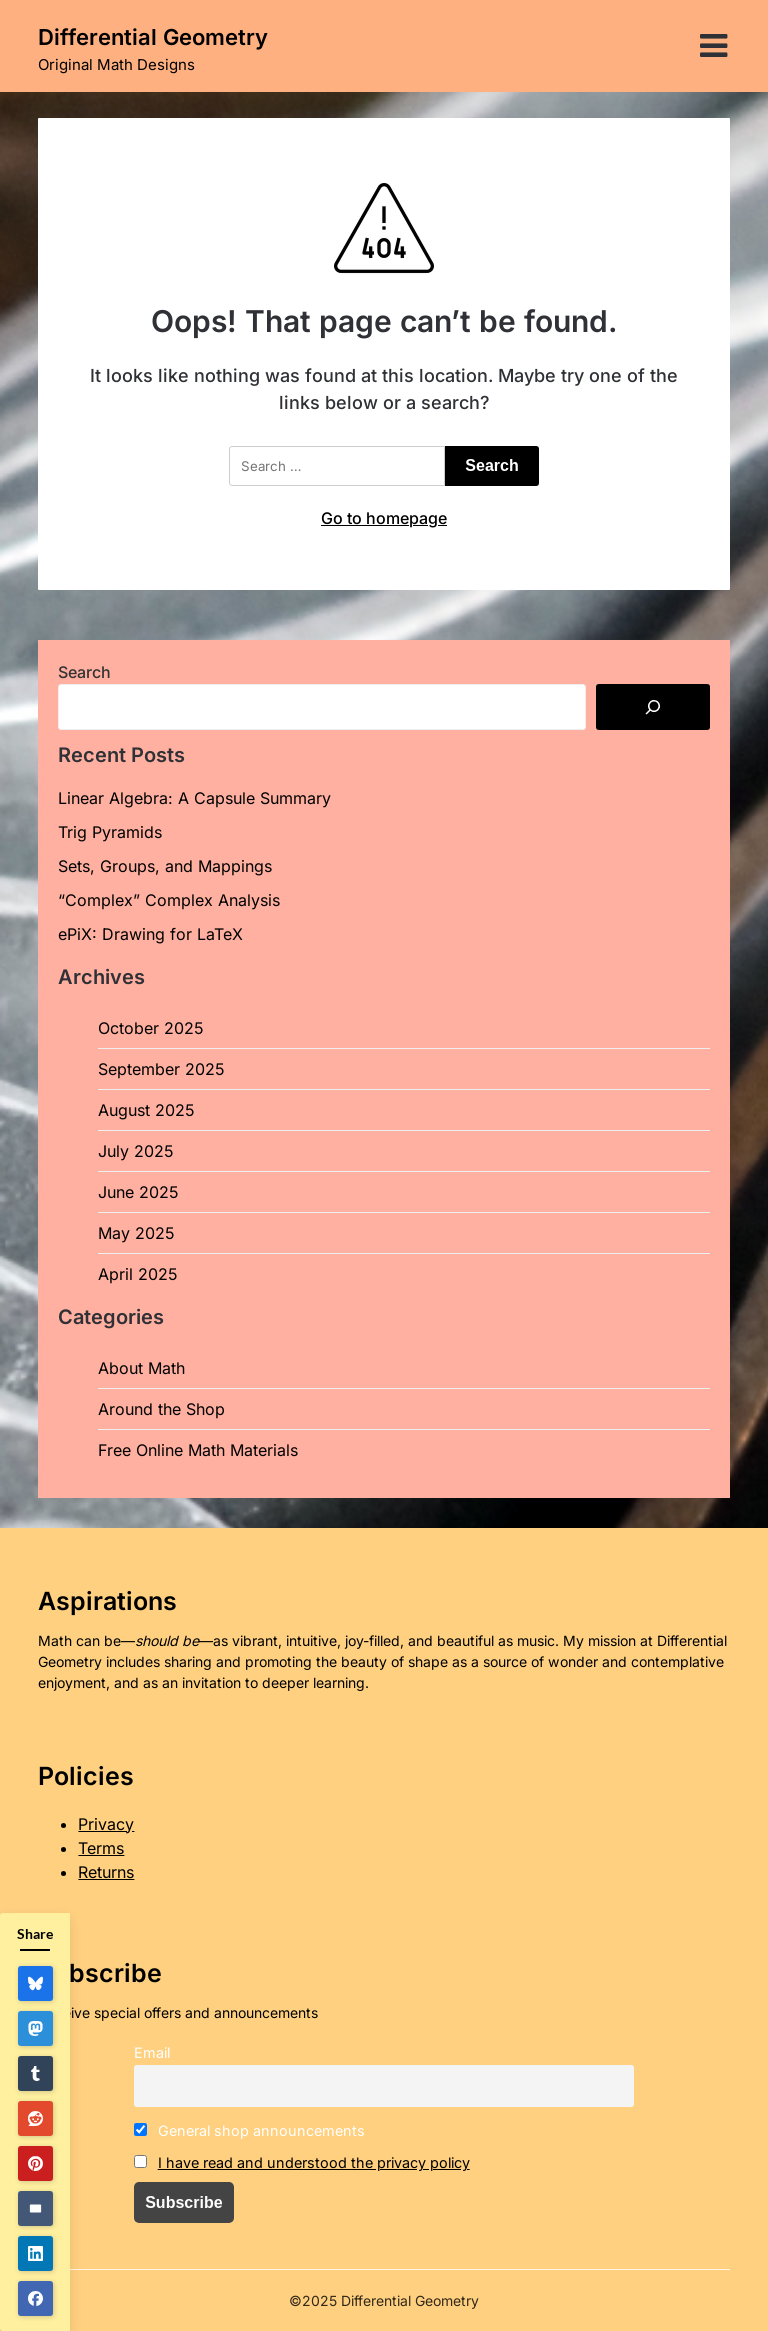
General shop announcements (249, 2130)
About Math (141, 1368)
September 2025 (161, 1069)
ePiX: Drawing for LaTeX (150, 934)
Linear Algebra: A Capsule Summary (194, 798)
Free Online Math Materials (198, 1450)
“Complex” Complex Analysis (169, 900)
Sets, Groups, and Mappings (165, 866)
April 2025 (138, 1274)
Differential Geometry (153, 37)
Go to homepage (384, 518)
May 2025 (136, 1233)
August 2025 (146, 1110)
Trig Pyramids (110, 832)
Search (84, 672)
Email (152, 2052)
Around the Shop (161, 1409)
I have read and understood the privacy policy (314, 2162)
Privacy (106, 1824)
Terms (101, 1848)
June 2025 (138, 1192)
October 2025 (151, 1028)
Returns (106, 1872)
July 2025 (136, 1151)
